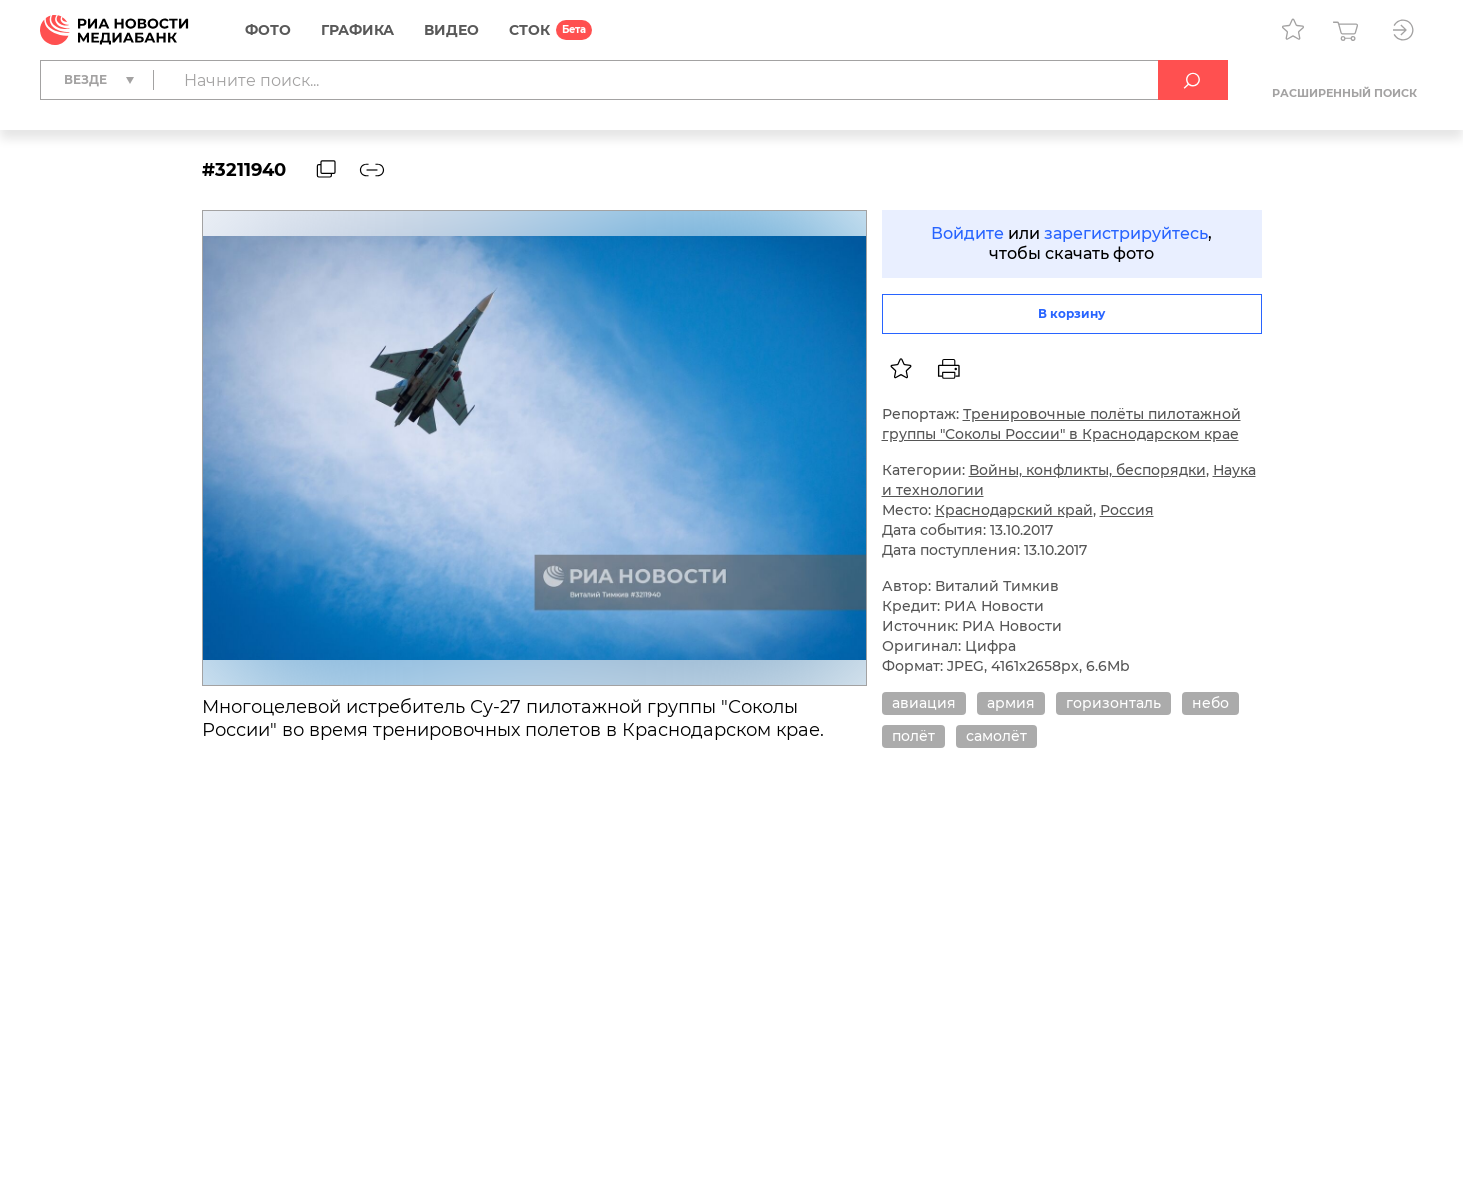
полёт (913, 736)
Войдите (967, 233)
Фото (268, 30)
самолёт (996, 736)
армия (1011, 703)
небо (1210, 703)
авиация (924, 703)
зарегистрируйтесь (1126, 233)
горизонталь (1113, 703)
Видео (451, 30)
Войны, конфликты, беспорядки (1087, 470)
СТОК (529, 30)
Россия (1127, 510)
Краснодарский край (1014, 510)
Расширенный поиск (1344, 93)
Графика (357, 30)
